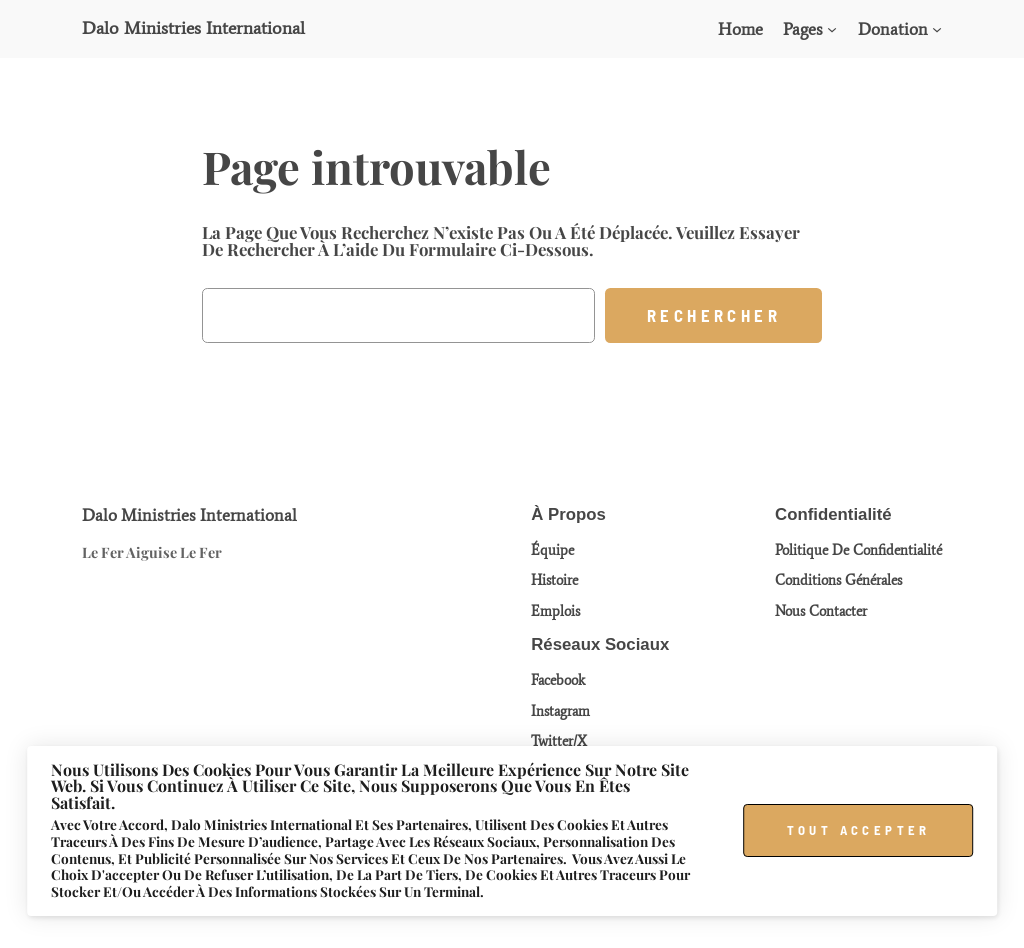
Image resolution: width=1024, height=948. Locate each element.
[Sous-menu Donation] (937, 29)
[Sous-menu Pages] (832, 29)
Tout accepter (859, 830)
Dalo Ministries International (193, 28)
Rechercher (714, 315)
